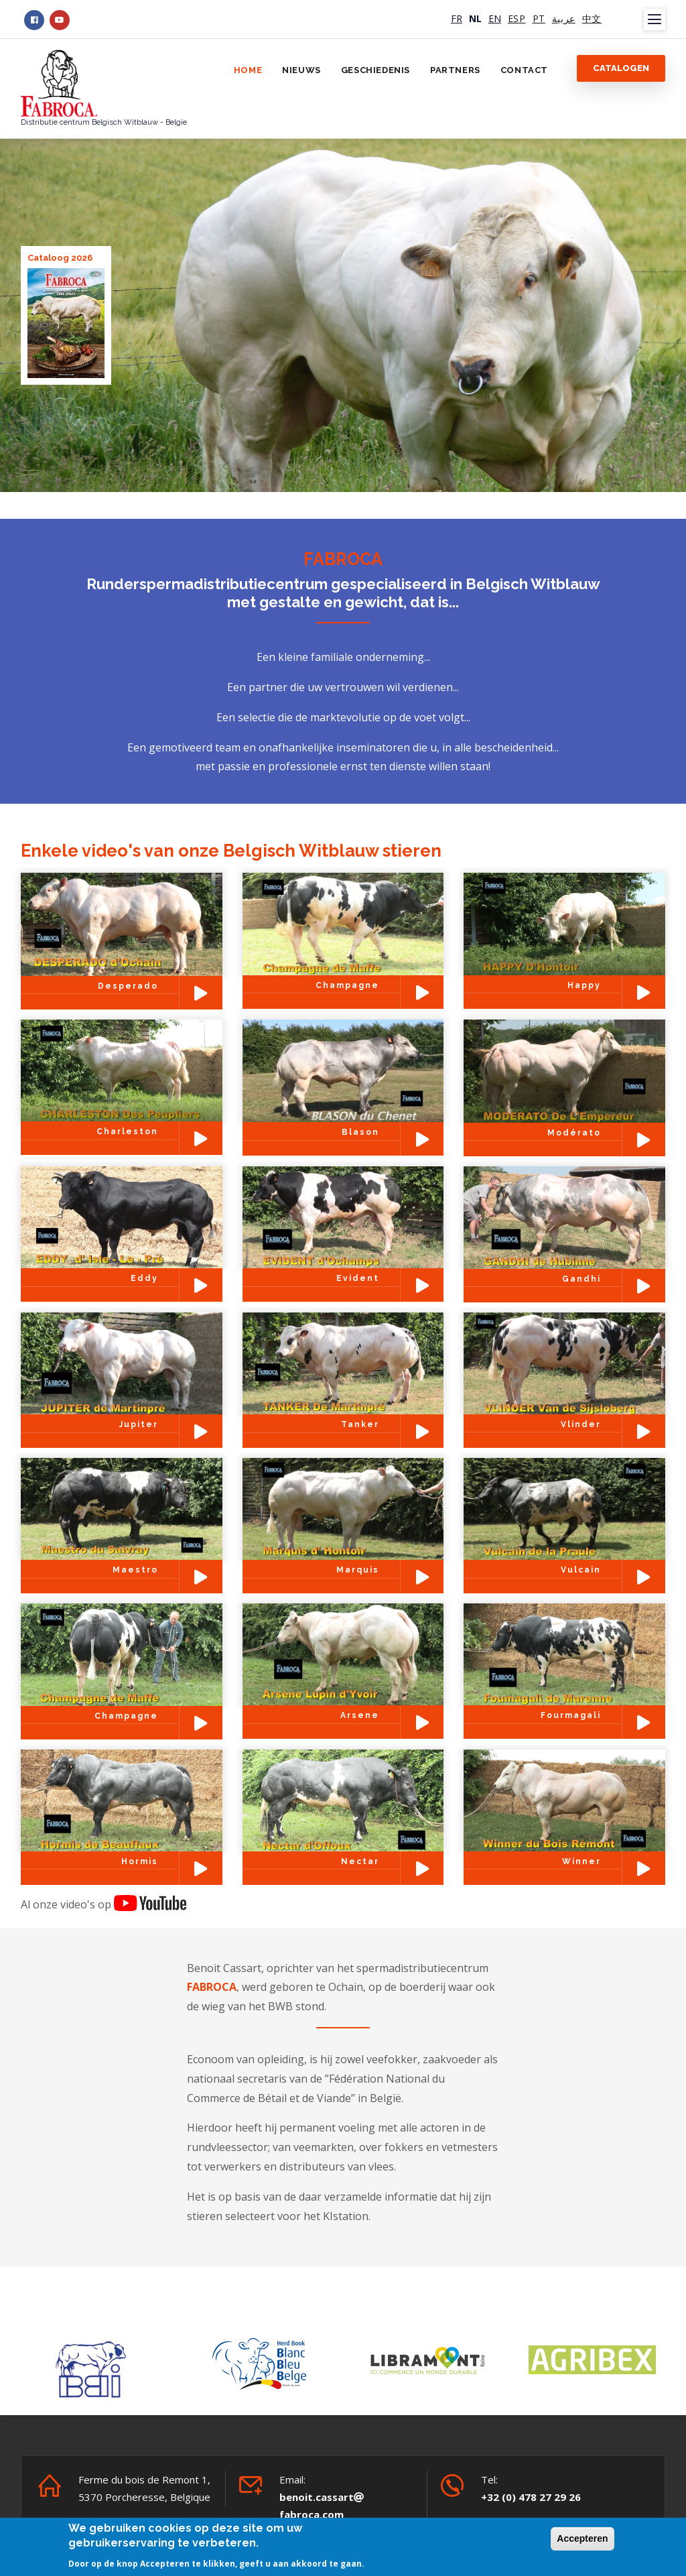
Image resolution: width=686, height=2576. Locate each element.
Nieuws (301, 70)
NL (475, 18)
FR (456, 18)
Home (248, 70)
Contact (524, 70)
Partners (455, 70)
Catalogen (621, 68)
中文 (592, 18)
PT (539, 18)
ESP (517, 18)
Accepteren (582, 2538)
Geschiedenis (375, 70)
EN (494, 18)
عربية (563, 18)
